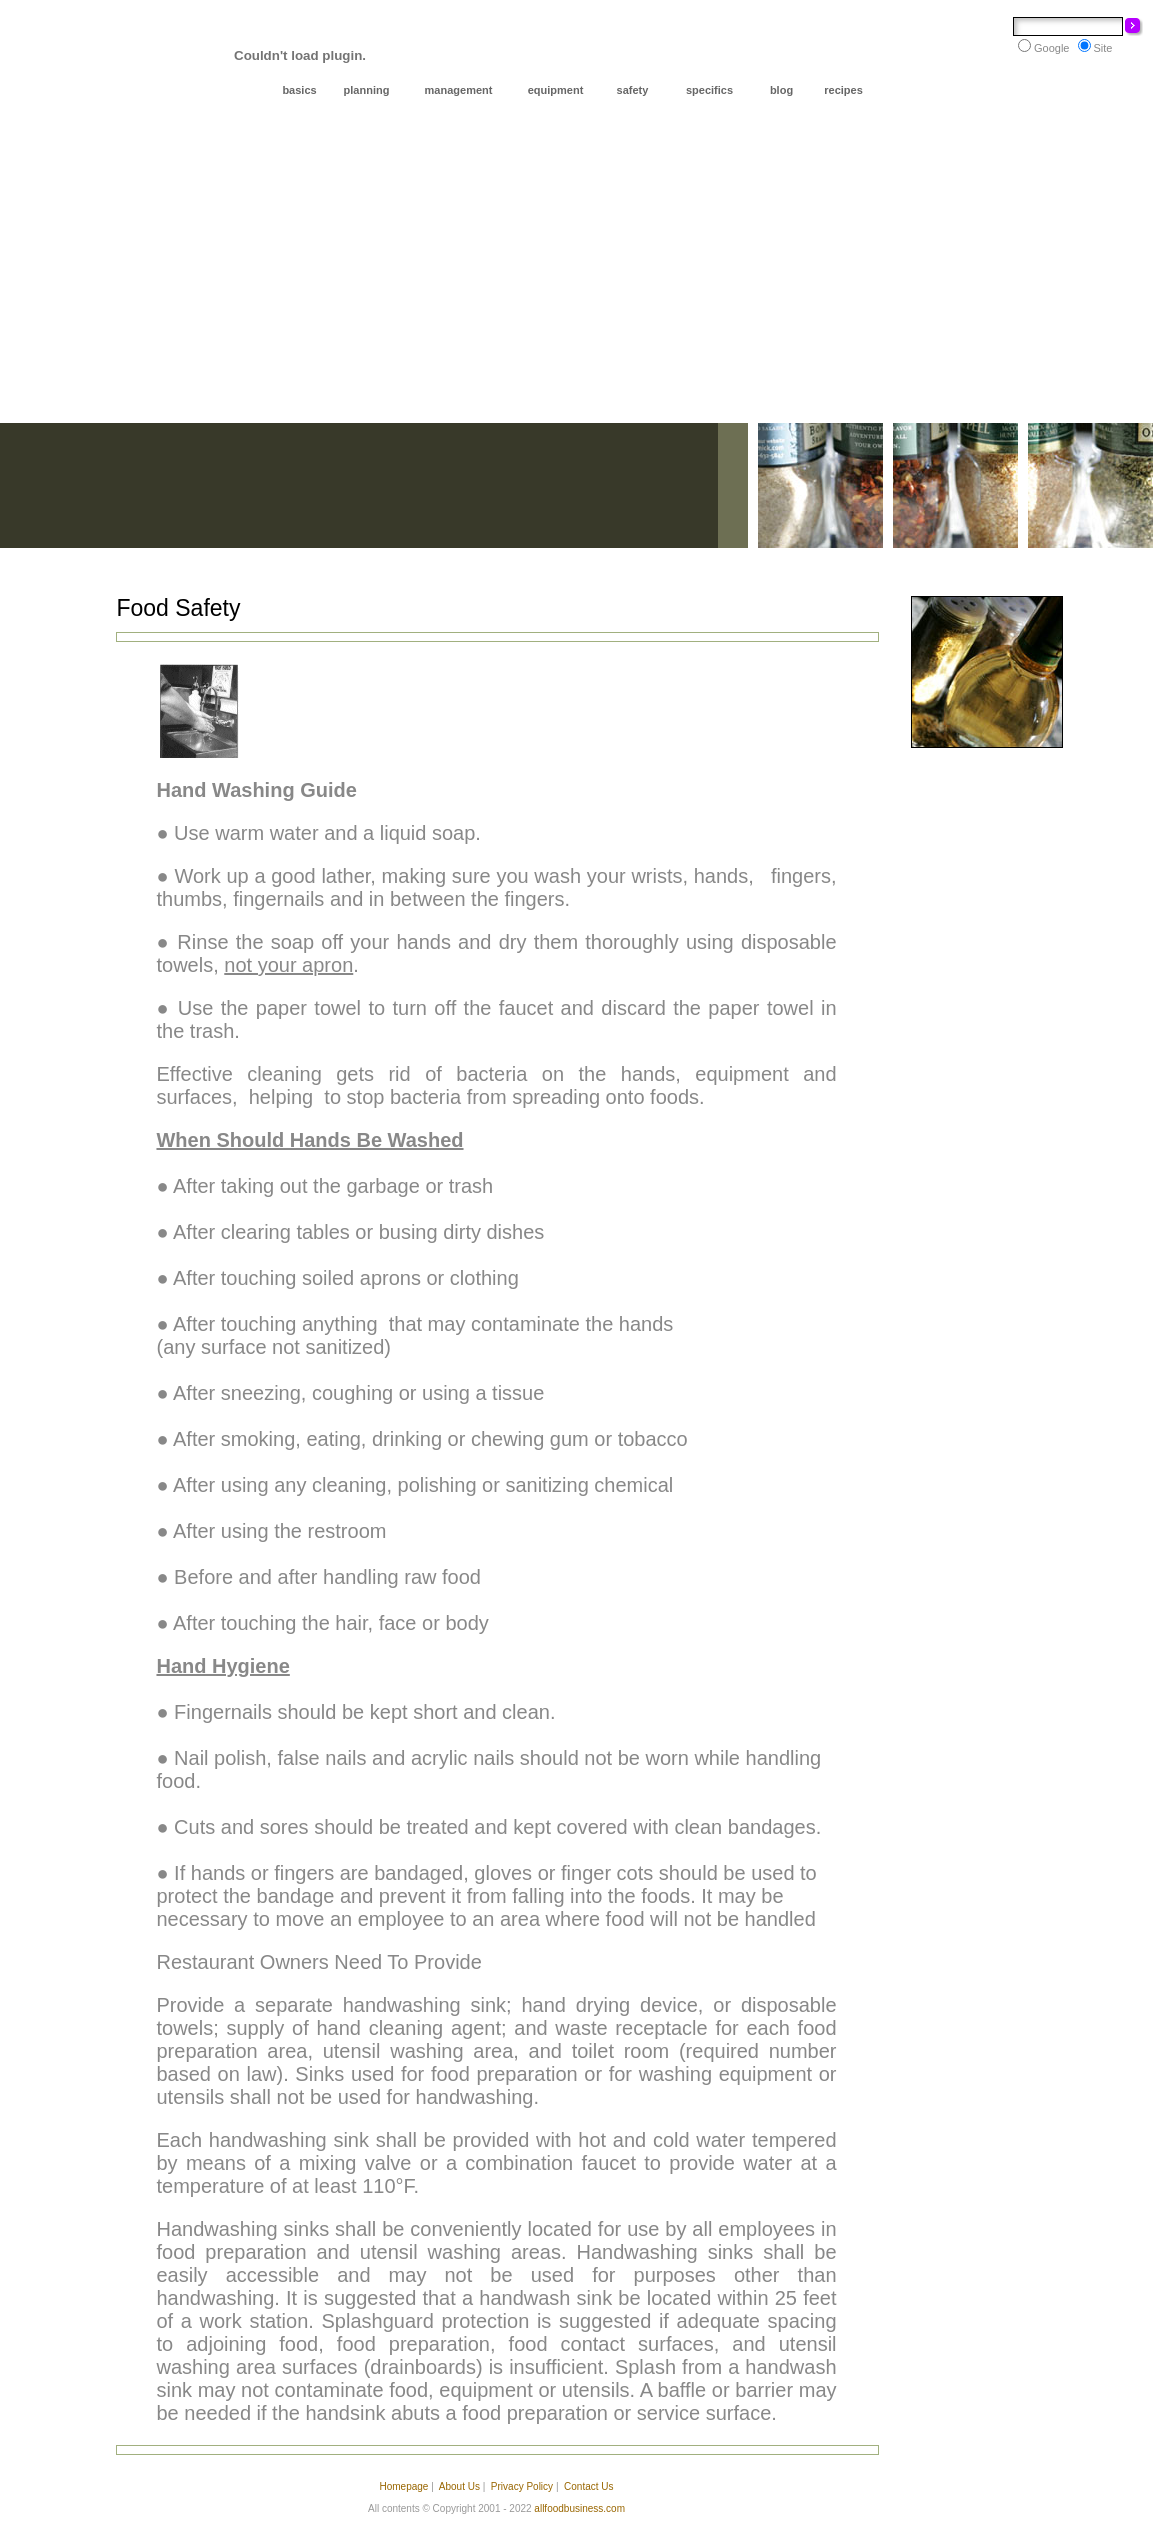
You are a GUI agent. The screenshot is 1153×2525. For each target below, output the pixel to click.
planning (367, 90)
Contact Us (588, 2486)
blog (781, 90)
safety (633, 90)
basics (299, 90)
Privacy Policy (522, 2486)
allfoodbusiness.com (579, 2508)
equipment (556, 90)
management (459, 90)
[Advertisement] (576, 273)
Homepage (403, 2486)
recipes (843, 90)
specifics (709, 90)
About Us (459, 2486)
